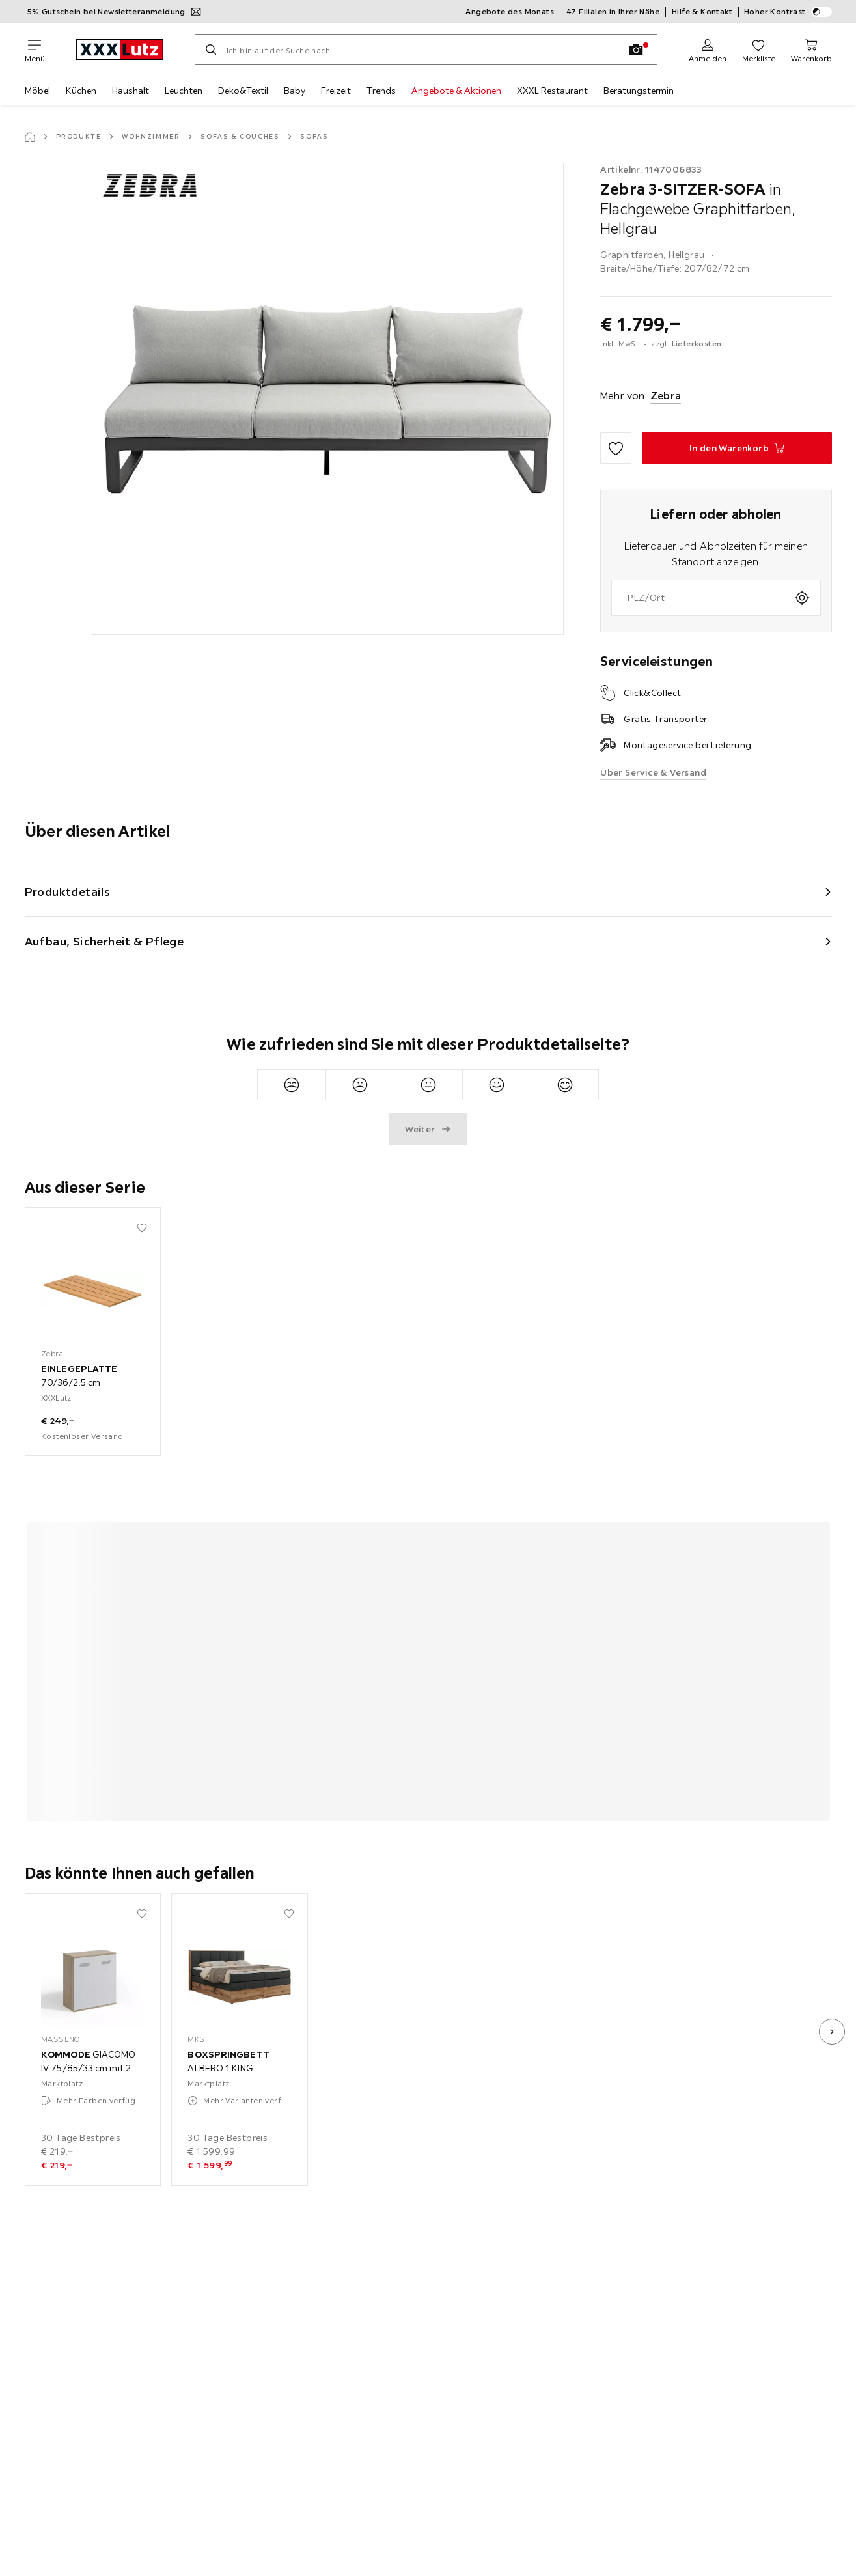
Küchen (81, 90)
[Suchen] (211, 49)
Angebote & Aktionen (456, 90)
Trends (381, 90)
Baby (294, 90)
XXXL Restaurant (552, 90)
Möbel (37, 90)
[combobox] (697, 597)
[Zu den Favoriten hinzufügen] (615, 448)
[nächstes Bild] (832, 2032)
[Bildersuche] (636, 49)
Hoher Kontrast (788, 12)
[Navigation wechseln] (35, 49)
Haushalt (130, 90)
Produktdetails (68, 891)
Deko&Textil (243, 90)
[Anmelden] (707, 49)
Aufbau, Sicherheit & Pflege (104, 941)
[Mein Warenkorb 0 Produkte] (811, 49)
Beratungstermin (638, 90)
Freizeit (336, 90)
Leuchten (183, 90)
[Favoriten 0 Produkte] (758, 49)
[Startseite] (30, 137)
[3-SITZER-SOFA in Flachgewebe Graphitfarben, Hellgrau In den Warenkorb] (736, 448)
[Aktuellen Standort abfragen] (802, 597)
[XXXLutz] (120, 49)
